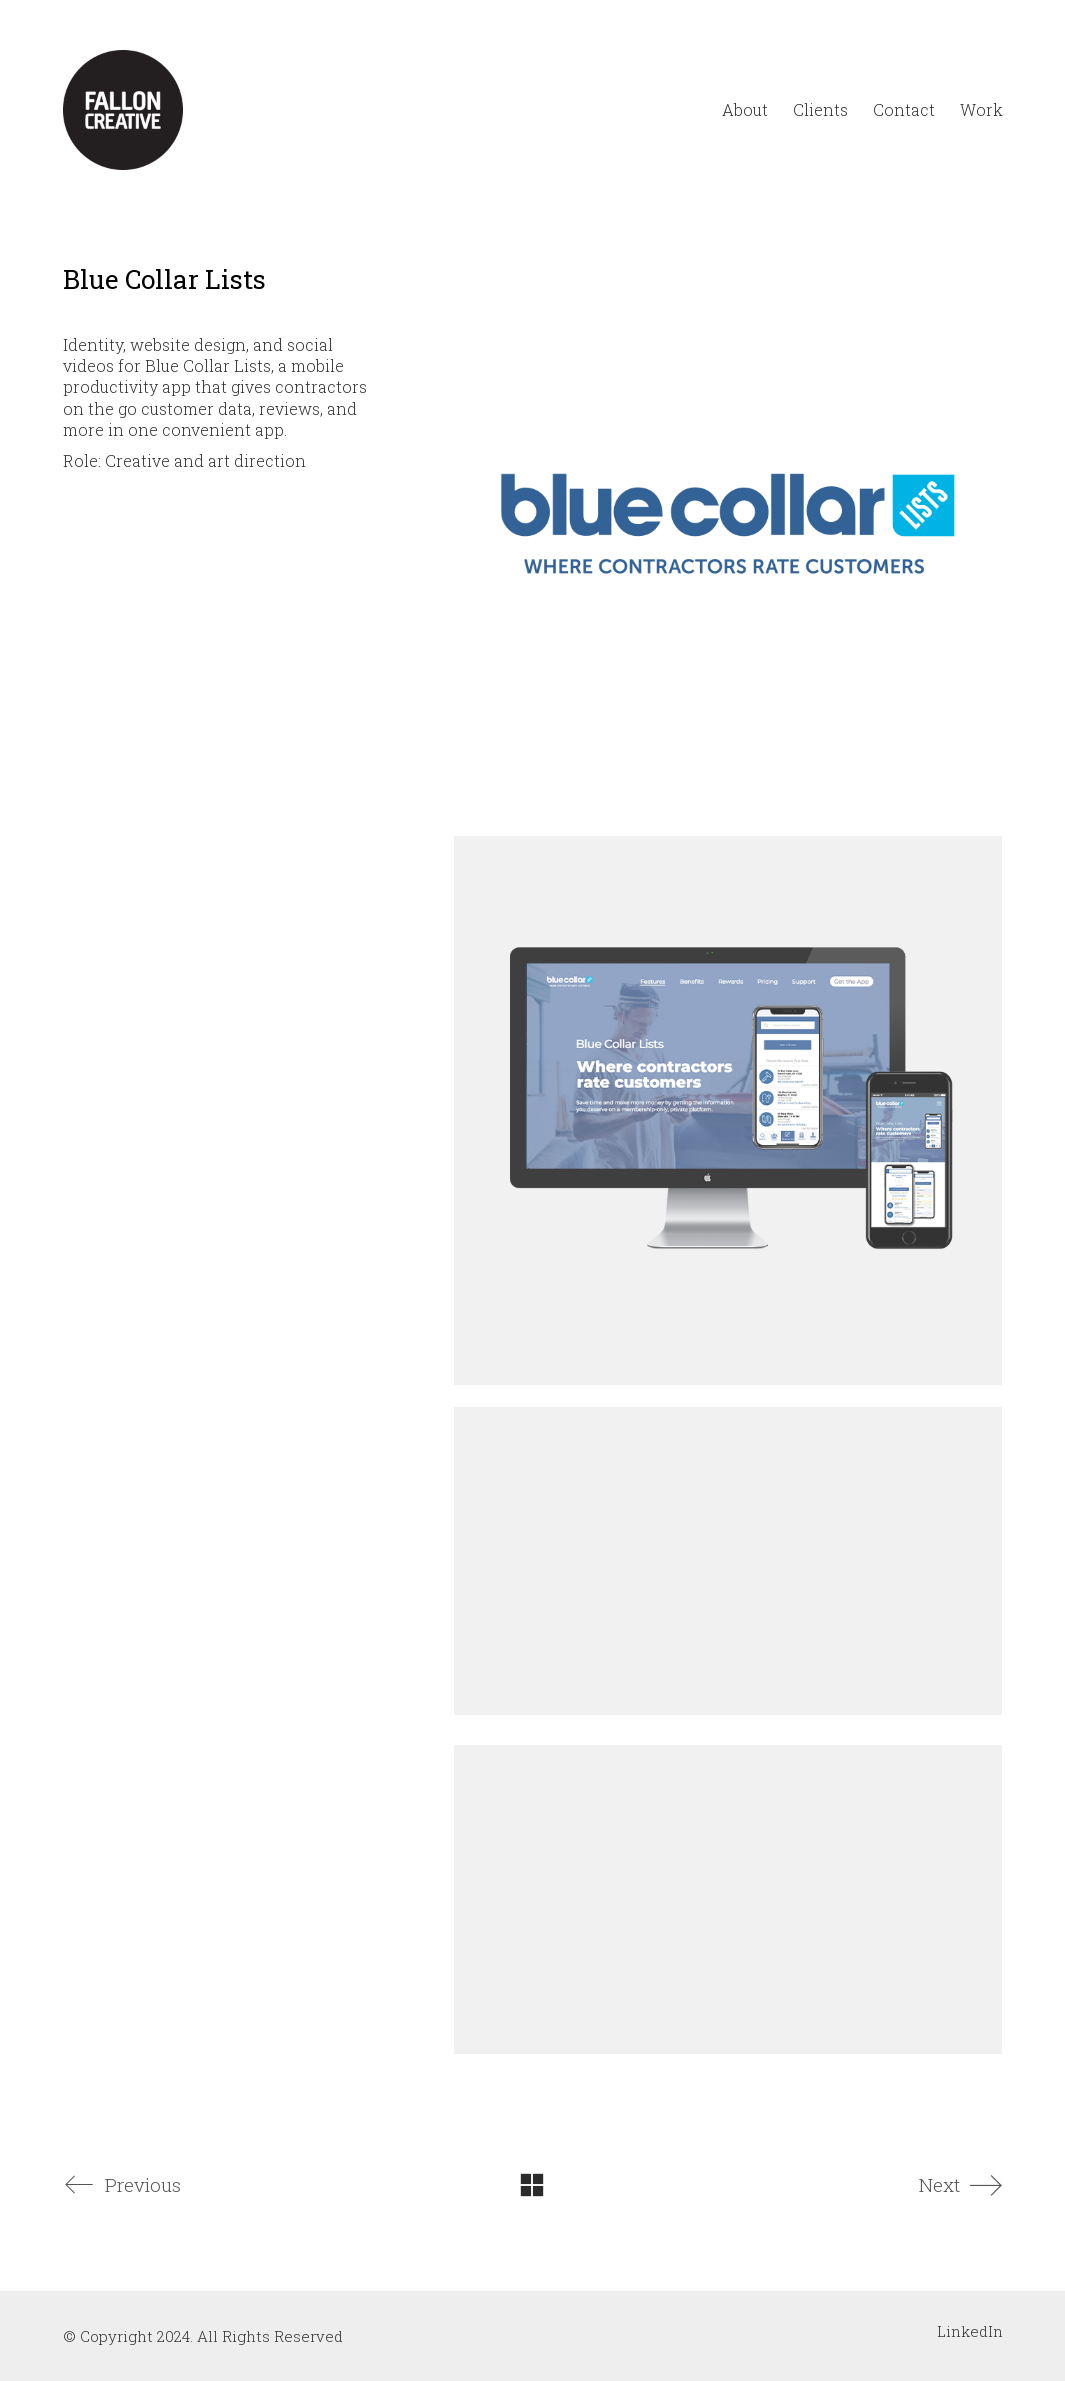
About (745, 109)
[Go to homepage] (123, 110)
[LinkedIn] (970, 2331)
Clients (820, 109)
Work (981, 109)
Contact (904, 109)
